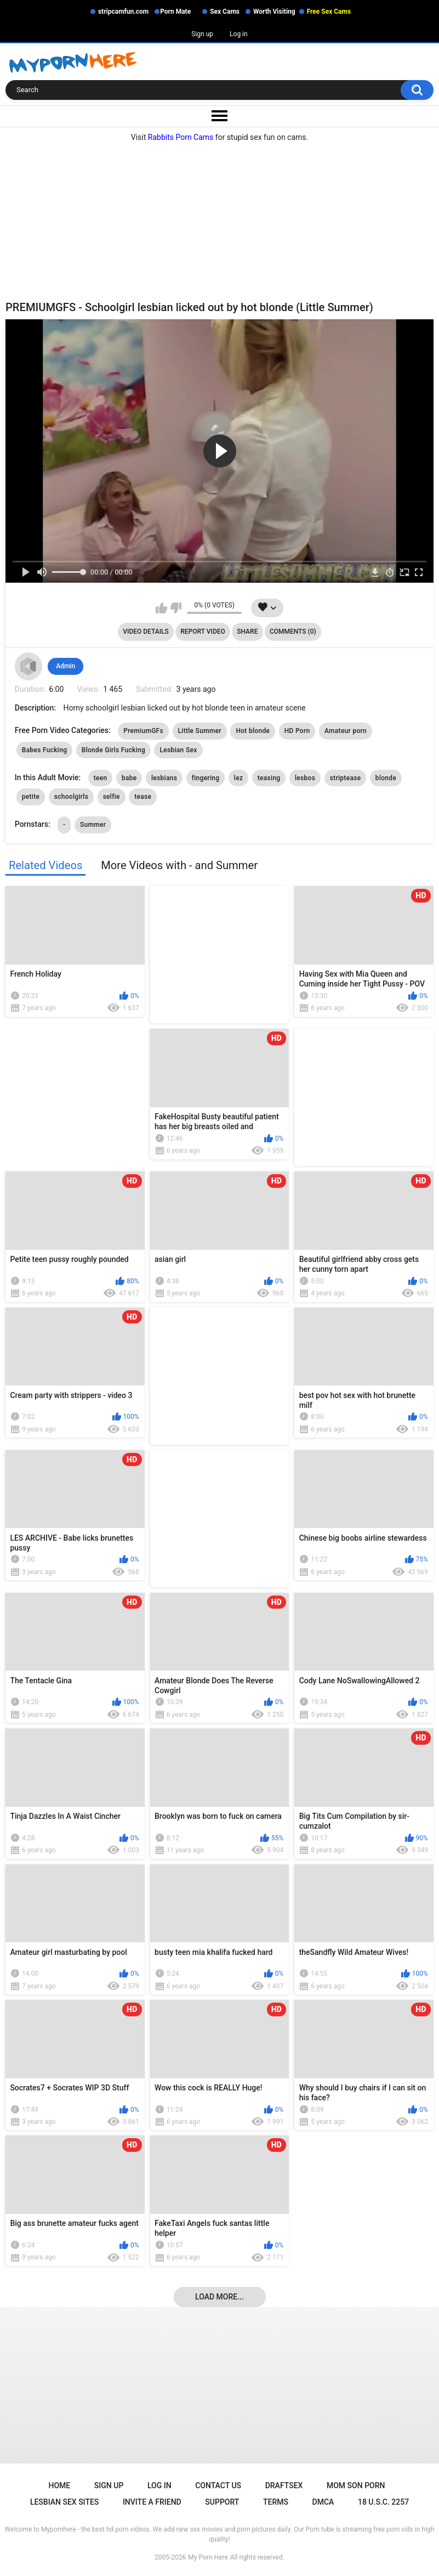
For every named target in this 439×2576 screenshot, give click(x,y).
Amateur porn (345, 731)
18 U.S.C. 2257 (383, 2502)
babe (129, 778)
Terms (275, 2502)
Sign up (202, 34)
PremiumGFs (143, 731)
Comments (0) (293, 631)
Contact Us (218, 2485)
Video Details (146, 631)
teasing (269, 778)
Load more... (219, 2296)
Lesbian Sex (178, 750)
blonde (385, 778)
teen (100, 778)
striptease (345, 778)
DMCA (323, 2502)
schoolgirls (71, 797)
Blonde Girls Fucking (113, 750)
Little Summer (199, 731)
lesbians (164, 778)
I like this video (161, 607)
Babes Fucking (44, 750)
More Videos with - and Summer (179, 865)
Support (222, 2502)
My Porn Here (207, 2557)
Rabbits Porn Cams (181, 137)
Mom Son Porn (356, 2485)
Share (247, 631)
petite (30, 797)
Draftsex (284, 2485)
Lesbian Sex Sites (64, 2502)
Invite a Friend (152, 2502)
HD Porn (297, 731)
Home (60, 2485)
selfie (111, 797)
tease (142, 797)
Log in (239, 34)
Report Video (202, 631)
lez (238, 778)
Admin (65, 666)
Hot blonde (253, 731)
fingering (206, 778)
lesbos (305, 778)
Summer (93, 824)
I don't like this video (175, 607)
